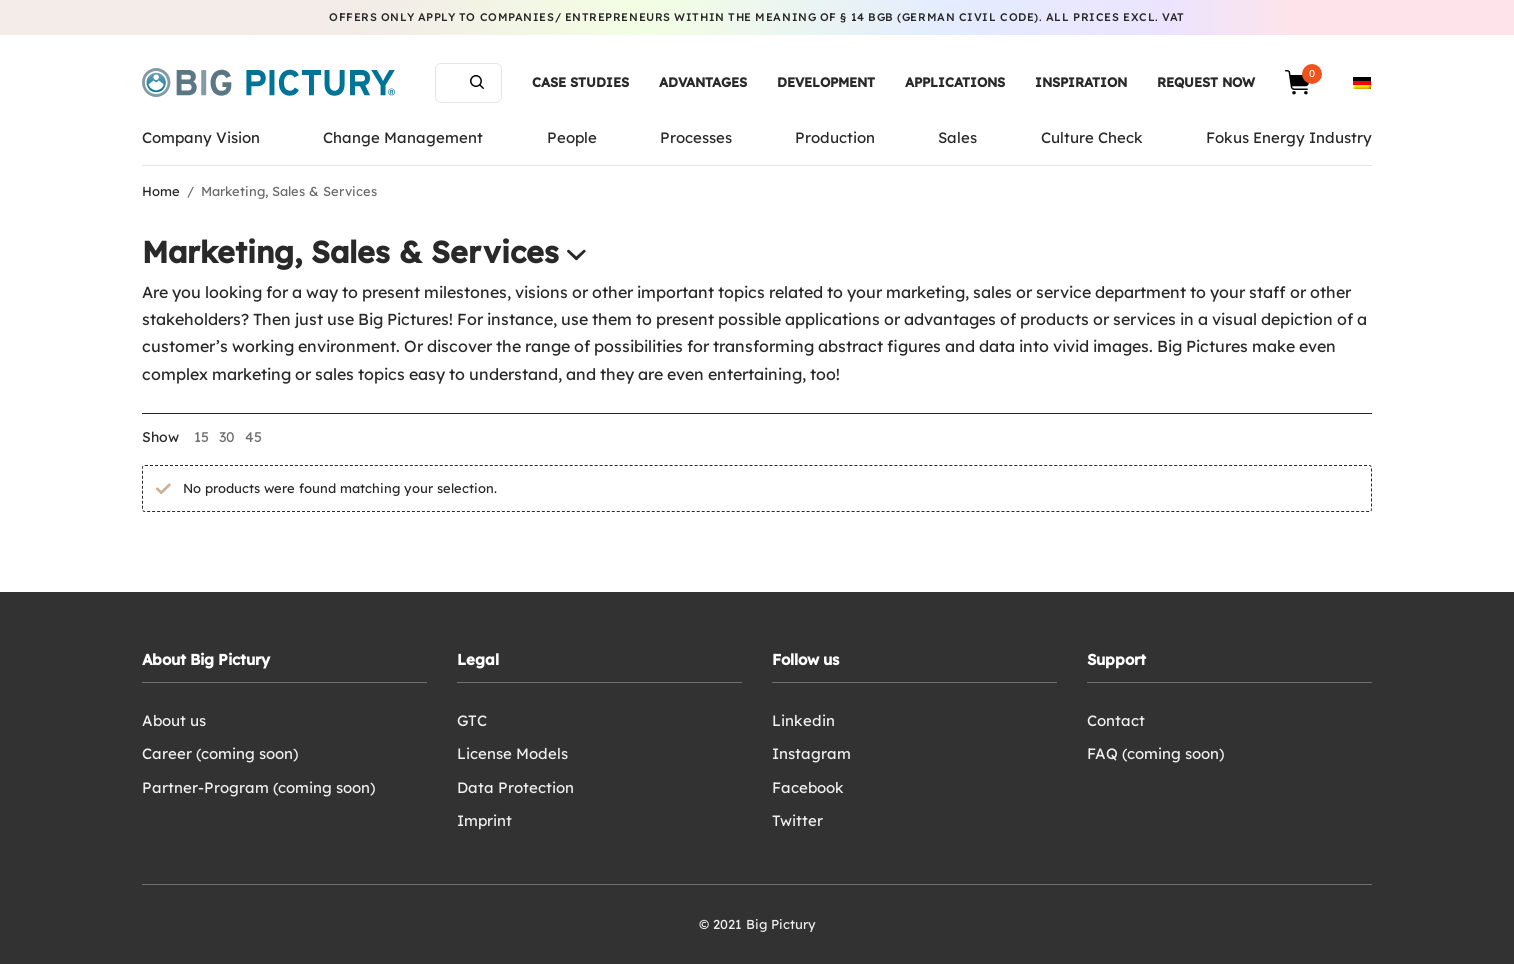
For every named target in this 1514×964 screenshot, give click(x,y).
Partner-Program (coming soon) (258, 787)
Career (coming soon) (220, 753)
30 (227, 437)
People (572, 137)
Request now (1206, 82)
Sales (957, 137)
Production (835, 137)
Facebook (808, 787)
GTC (472, 720)
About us (174, 720)
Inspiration (1081, 82)
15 (201, 437)
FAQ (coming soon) (1155, 753)
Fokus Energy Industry (1289, 137)
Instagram (811, 753)
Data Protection (515, 787)
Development (826, 82)
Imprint (484, 820)
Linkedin (803, 720)
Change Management (403, 137)
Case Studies (580, 82)
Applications (955, 82)
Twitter (797, 820)
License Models (512, 753)
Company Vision (201, 137)
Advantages (703, 82)
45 (253, 437)
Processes (696, 137)
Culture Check (1092, 137)
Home (161, 191)
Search (477, 82)
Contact (1116, 720)
